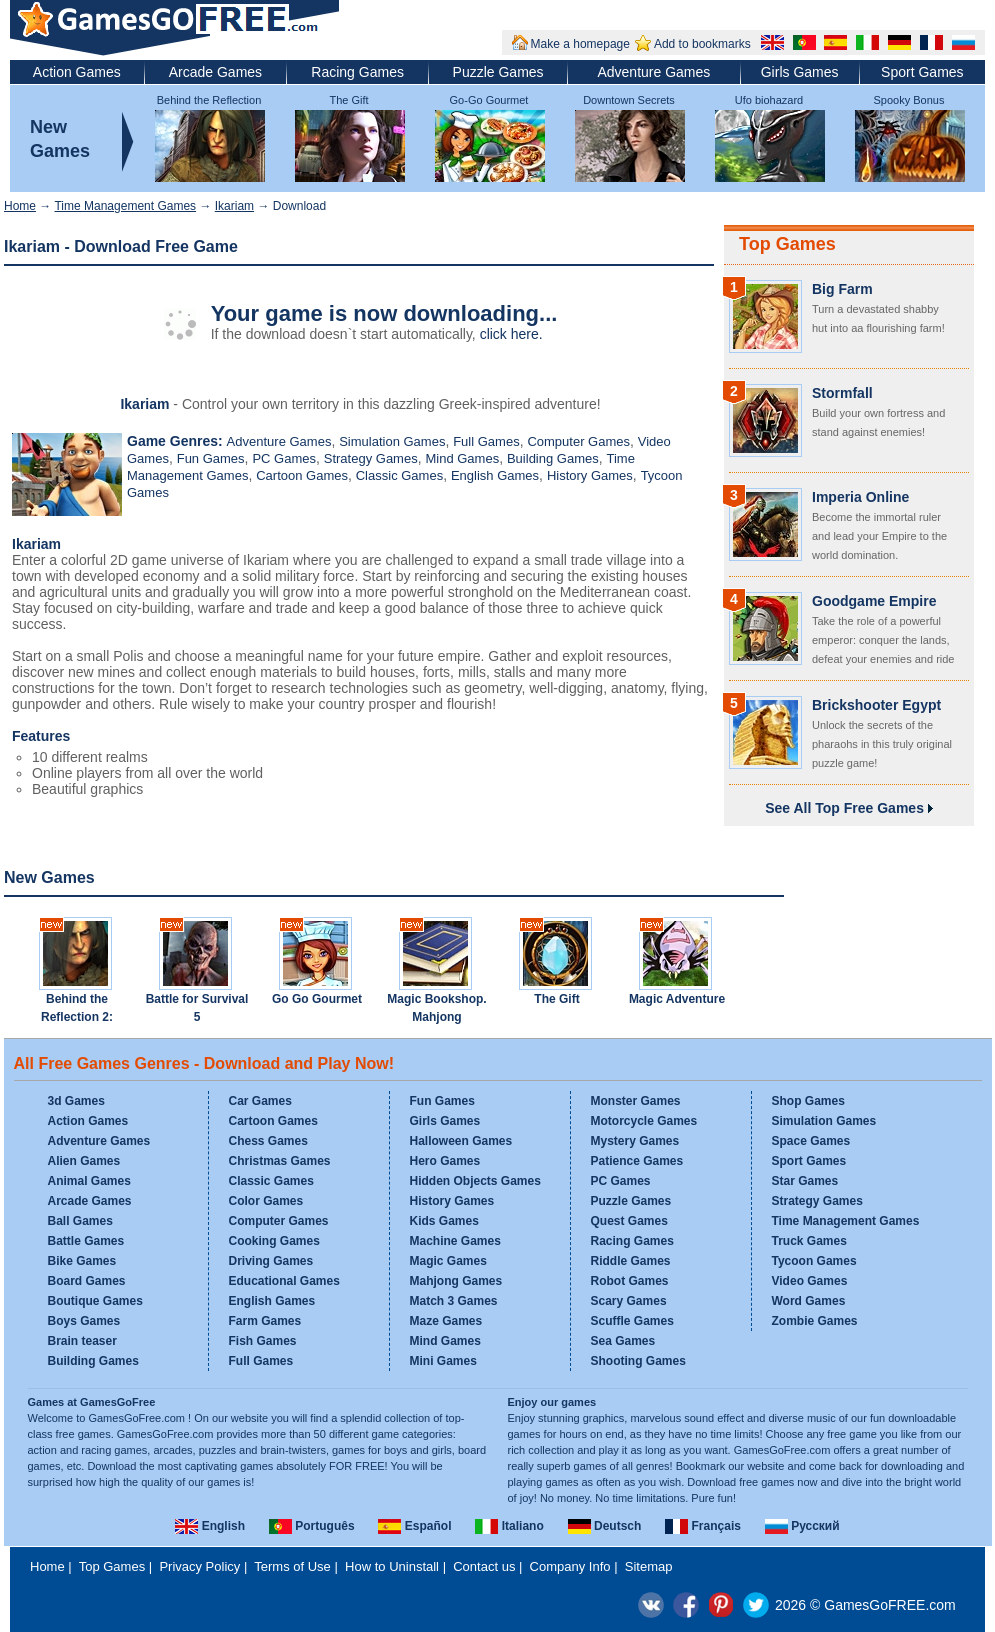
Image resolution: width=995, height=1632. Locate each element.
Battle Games (86, 1241)
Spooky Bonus (909, 100)
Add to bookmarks (702, 44)
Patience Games (637, 1161)
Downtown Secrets (629, 100)
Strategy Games (371, 458)
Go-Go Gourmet (489, 100)
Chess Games (268, 1141)
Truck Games (809, 1241)
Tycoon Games (814, 1261)
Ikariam (234, 206)
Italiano (509, 1526)
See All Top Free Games (849, 808)
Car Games (260, 1101)
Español (414, 1526)
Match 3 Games (454, 1301)
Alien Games (84, 1161)
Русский (802, 1526)
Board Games (87, 1281)
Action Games (77, 72)
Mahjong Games (456, 1281)
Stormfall (842, 393)
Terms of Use (292, 1566)
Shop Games (808, 1101)
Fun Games (211, 458)
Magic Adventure (677, 999)
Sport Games (922, 72)
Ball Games (80, 1221)
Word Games (809, 1301)
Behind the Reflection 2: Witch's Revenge (76, 1017)
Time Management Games (125, 206)
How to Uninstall (392, 1566)
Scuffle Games (632, 1321)
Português (312, 1526)
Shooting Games (638, 1361)
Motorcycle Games (644, 1121)
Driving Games (271, 1261)
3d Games (76, 1101)
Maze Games (446, 1321)
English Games (495, 475)
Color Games (266, 1201)
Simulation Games (392, 441)
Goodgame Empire (874, 601)
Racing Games (357, 72)
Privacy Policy (199, 1566)
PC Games (284, 458)
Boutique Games (95, 1301)
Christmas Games (280, 1161)
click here (509, 334)
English (210, 1526)
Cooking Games (274, 1241)
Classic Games (399, 475)
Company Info (570, 1566)
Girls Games (800, 72)
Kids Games (444, 1221)
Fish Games (263, 1341)
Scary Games (629, 1301)
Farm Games (265, 1321)
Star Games (805, 1181)
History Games (590, 475)
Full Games (486, 441)
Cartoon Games (302, 475)
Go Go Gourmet (317, 999)
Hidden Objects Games (475, 1181)
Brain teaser (82, 1341)
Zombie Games (815, 1321)
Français (703, 1526)
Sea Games (623, 1341)
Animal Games (89, 1181)
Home (20, 206)
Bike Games (82, 1261)
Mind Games (462, 458)
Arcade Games (215, 72)
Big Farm (842, 289)
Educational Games (284, 1281)
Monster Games (636, 1101)
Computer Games (578, 441)
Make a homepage (580, 44)
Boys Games (84, 1321)
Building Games (553, 458)
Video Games (810, 1281)
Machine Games (455, 1241)
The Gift (348, 100)
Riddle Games (631, 1261)
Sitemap (649, 1566)
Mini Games (443, 1361)
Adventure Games (653, 72)
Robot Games (630, 1281)
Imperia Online (860, 497)
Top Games (787, 244)
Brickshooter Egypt (876, 705)
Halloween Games (461, 1141)
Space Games (811, 1141)
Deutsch (605, 1526)
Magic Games (448, 1261)
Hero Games (445, 1161)
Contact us (484, 1566)
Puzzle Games (498, 72)
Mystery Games (635, 1141)
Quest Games (629, 1221)
